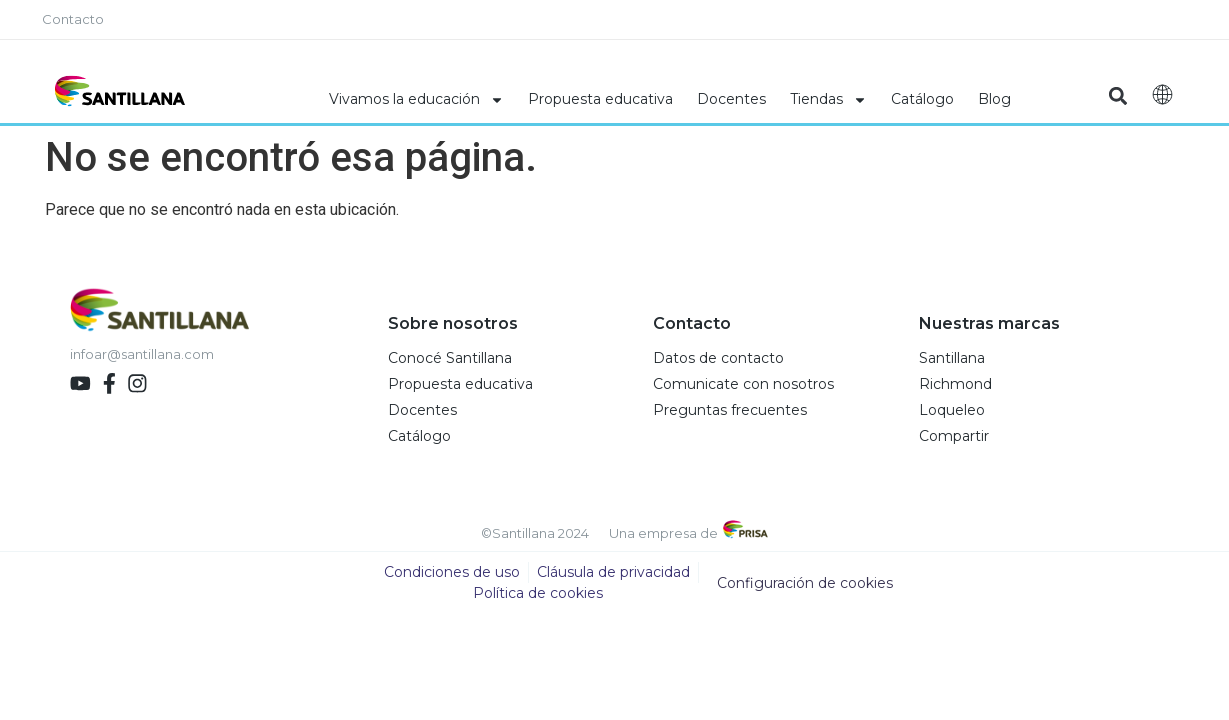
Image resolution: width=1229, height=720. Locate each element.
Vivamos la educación (416, 100)
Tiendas (828, 100)
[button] (1118, 96)
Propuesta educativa (600, 99)
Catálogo (922, 99)
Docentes (731, 99)
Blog (994, 99)
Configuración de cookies (805, 584)
